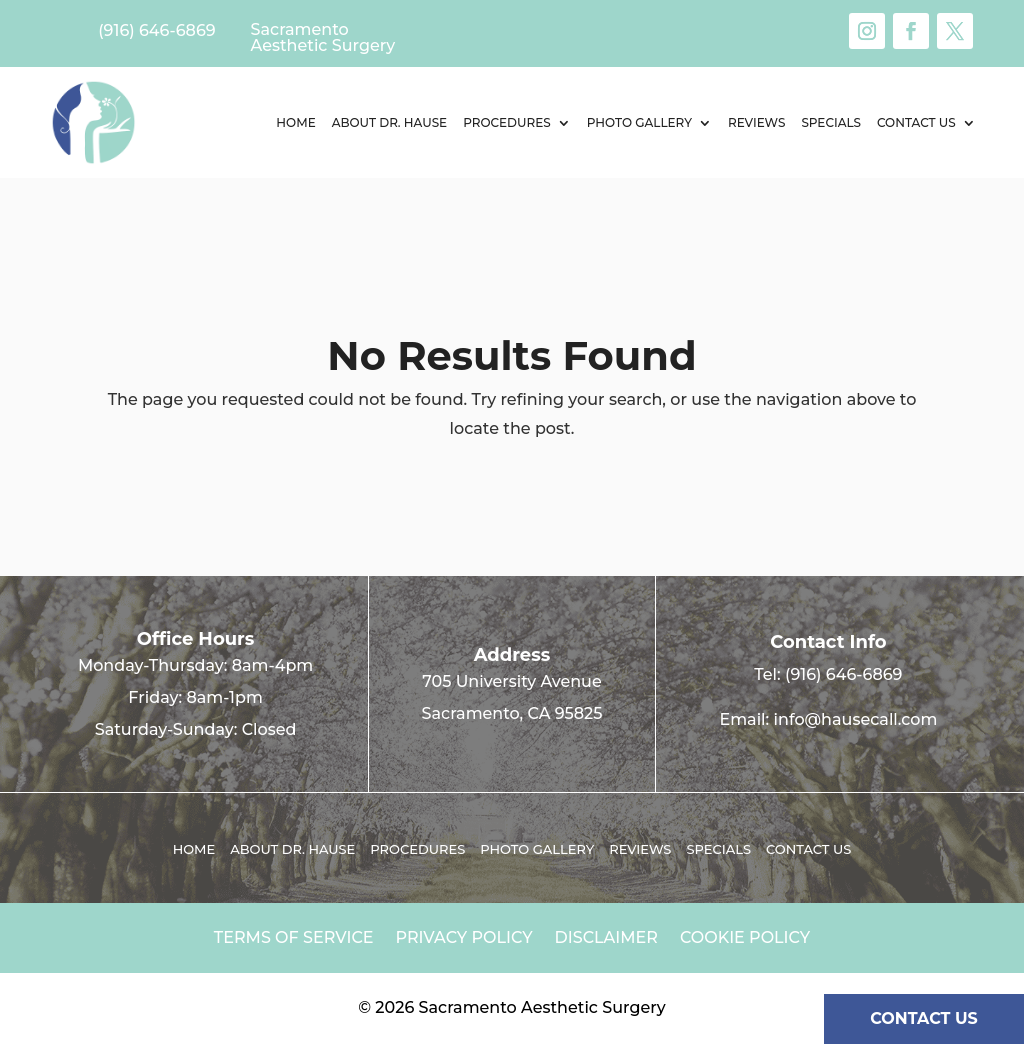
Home (295, 122)
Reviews (756, 122)
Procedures (507, 122)
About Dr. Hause (389, 122)
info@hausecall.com (856, 719)
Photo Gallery (639, 122)
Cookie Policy (745, 939)
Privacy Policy (464, 939)
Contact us (916, 122)
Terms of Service (294, 939)
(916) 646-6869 (843, 674)
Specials (831, 122)
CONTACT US (924, 1018)
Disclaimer (606, 939)
